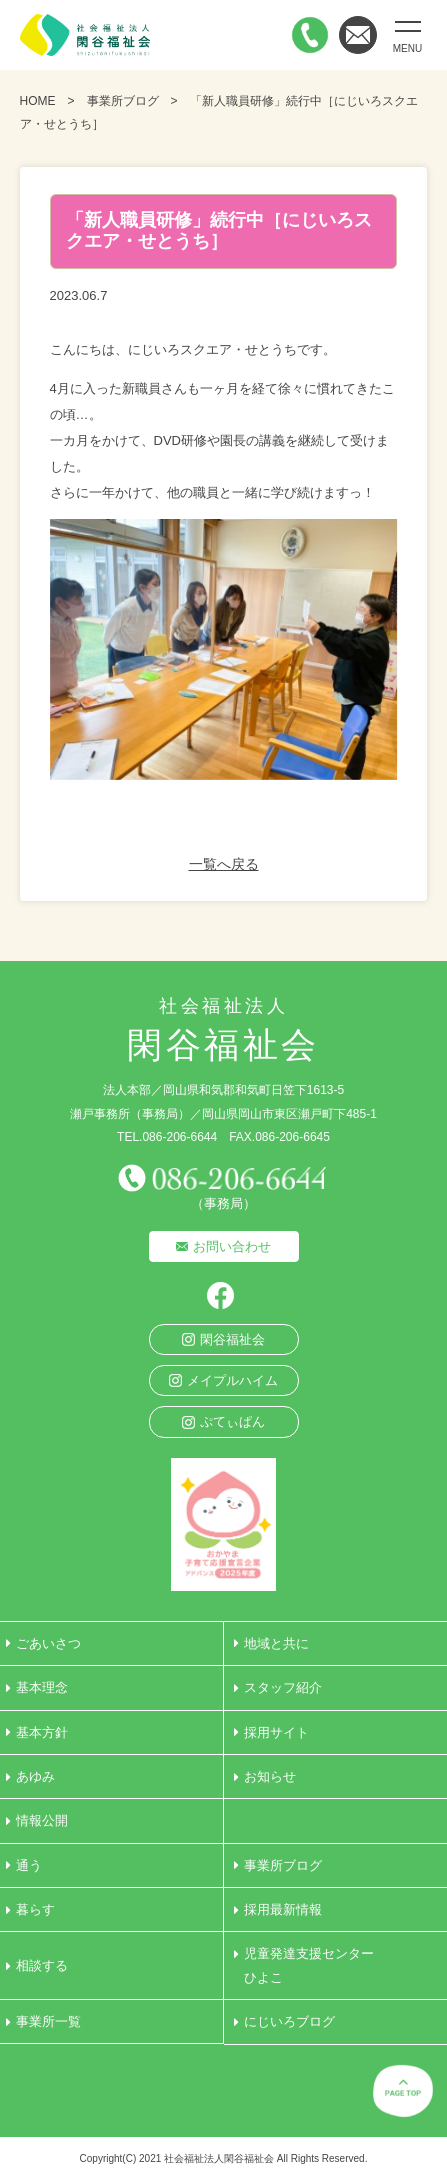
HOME (38, 101)
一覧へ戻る (224, 864)
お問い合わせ (232, 1246)
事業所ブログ (123, 101)
